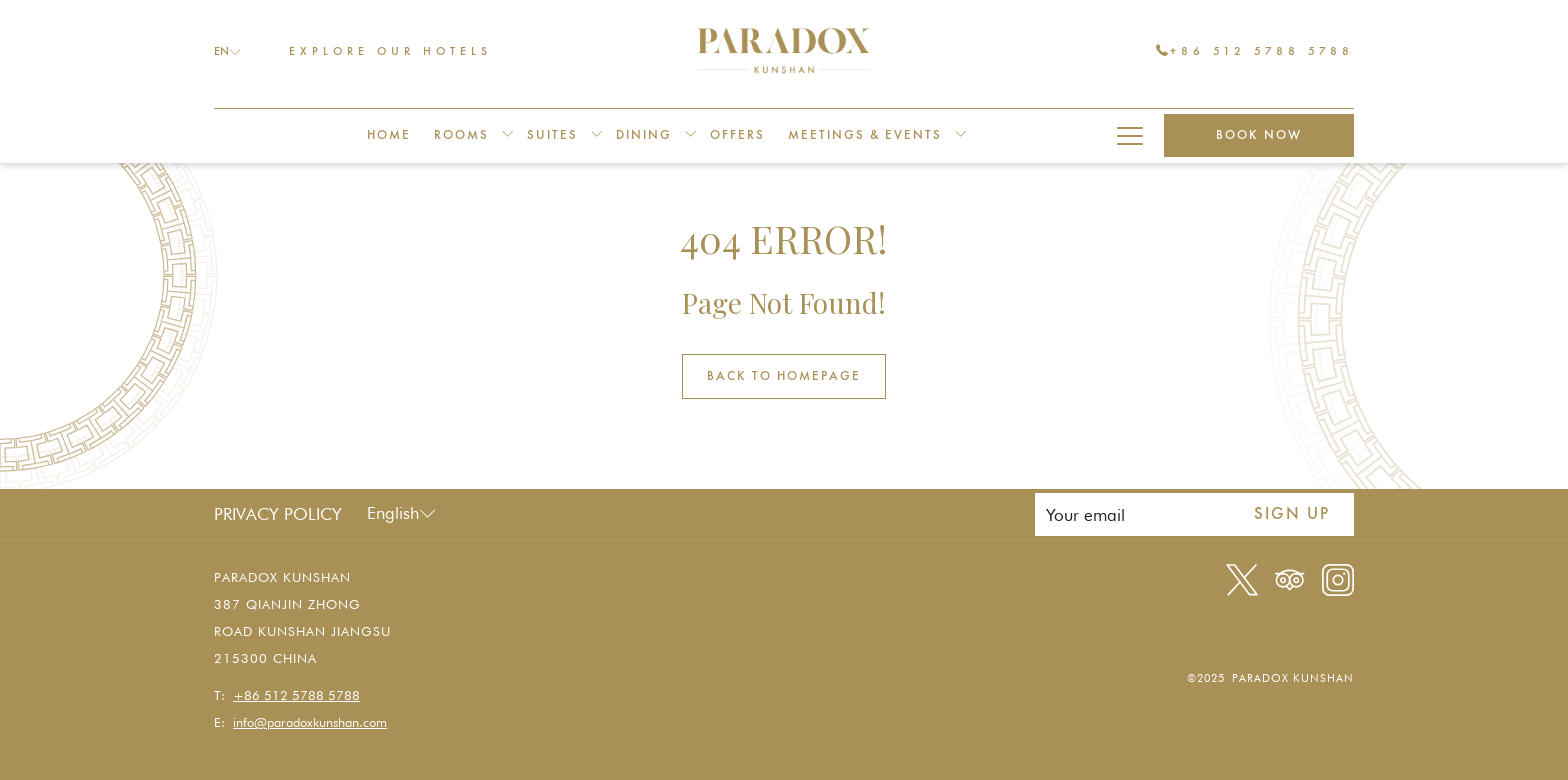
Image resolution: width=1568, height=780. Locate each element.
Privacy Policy (278, 514)
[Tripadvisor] (1290, 578)
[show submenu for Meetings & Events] (960, 136)
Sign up (1292, 514)
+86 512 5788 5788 (1255, 51)
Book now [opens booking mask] (1259, 135)
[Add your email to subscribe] (1132, 514)
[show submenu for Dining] (690, 136)
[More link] (1129, 136)
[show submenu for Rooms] (507, 136)
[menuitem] (389, 136)
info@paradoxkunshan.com (310, 722)
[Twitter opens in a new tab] (1242, 578)
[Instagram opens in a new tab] (1338, 578)
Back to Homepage (784, 376)
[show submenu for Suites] (596, 136)
